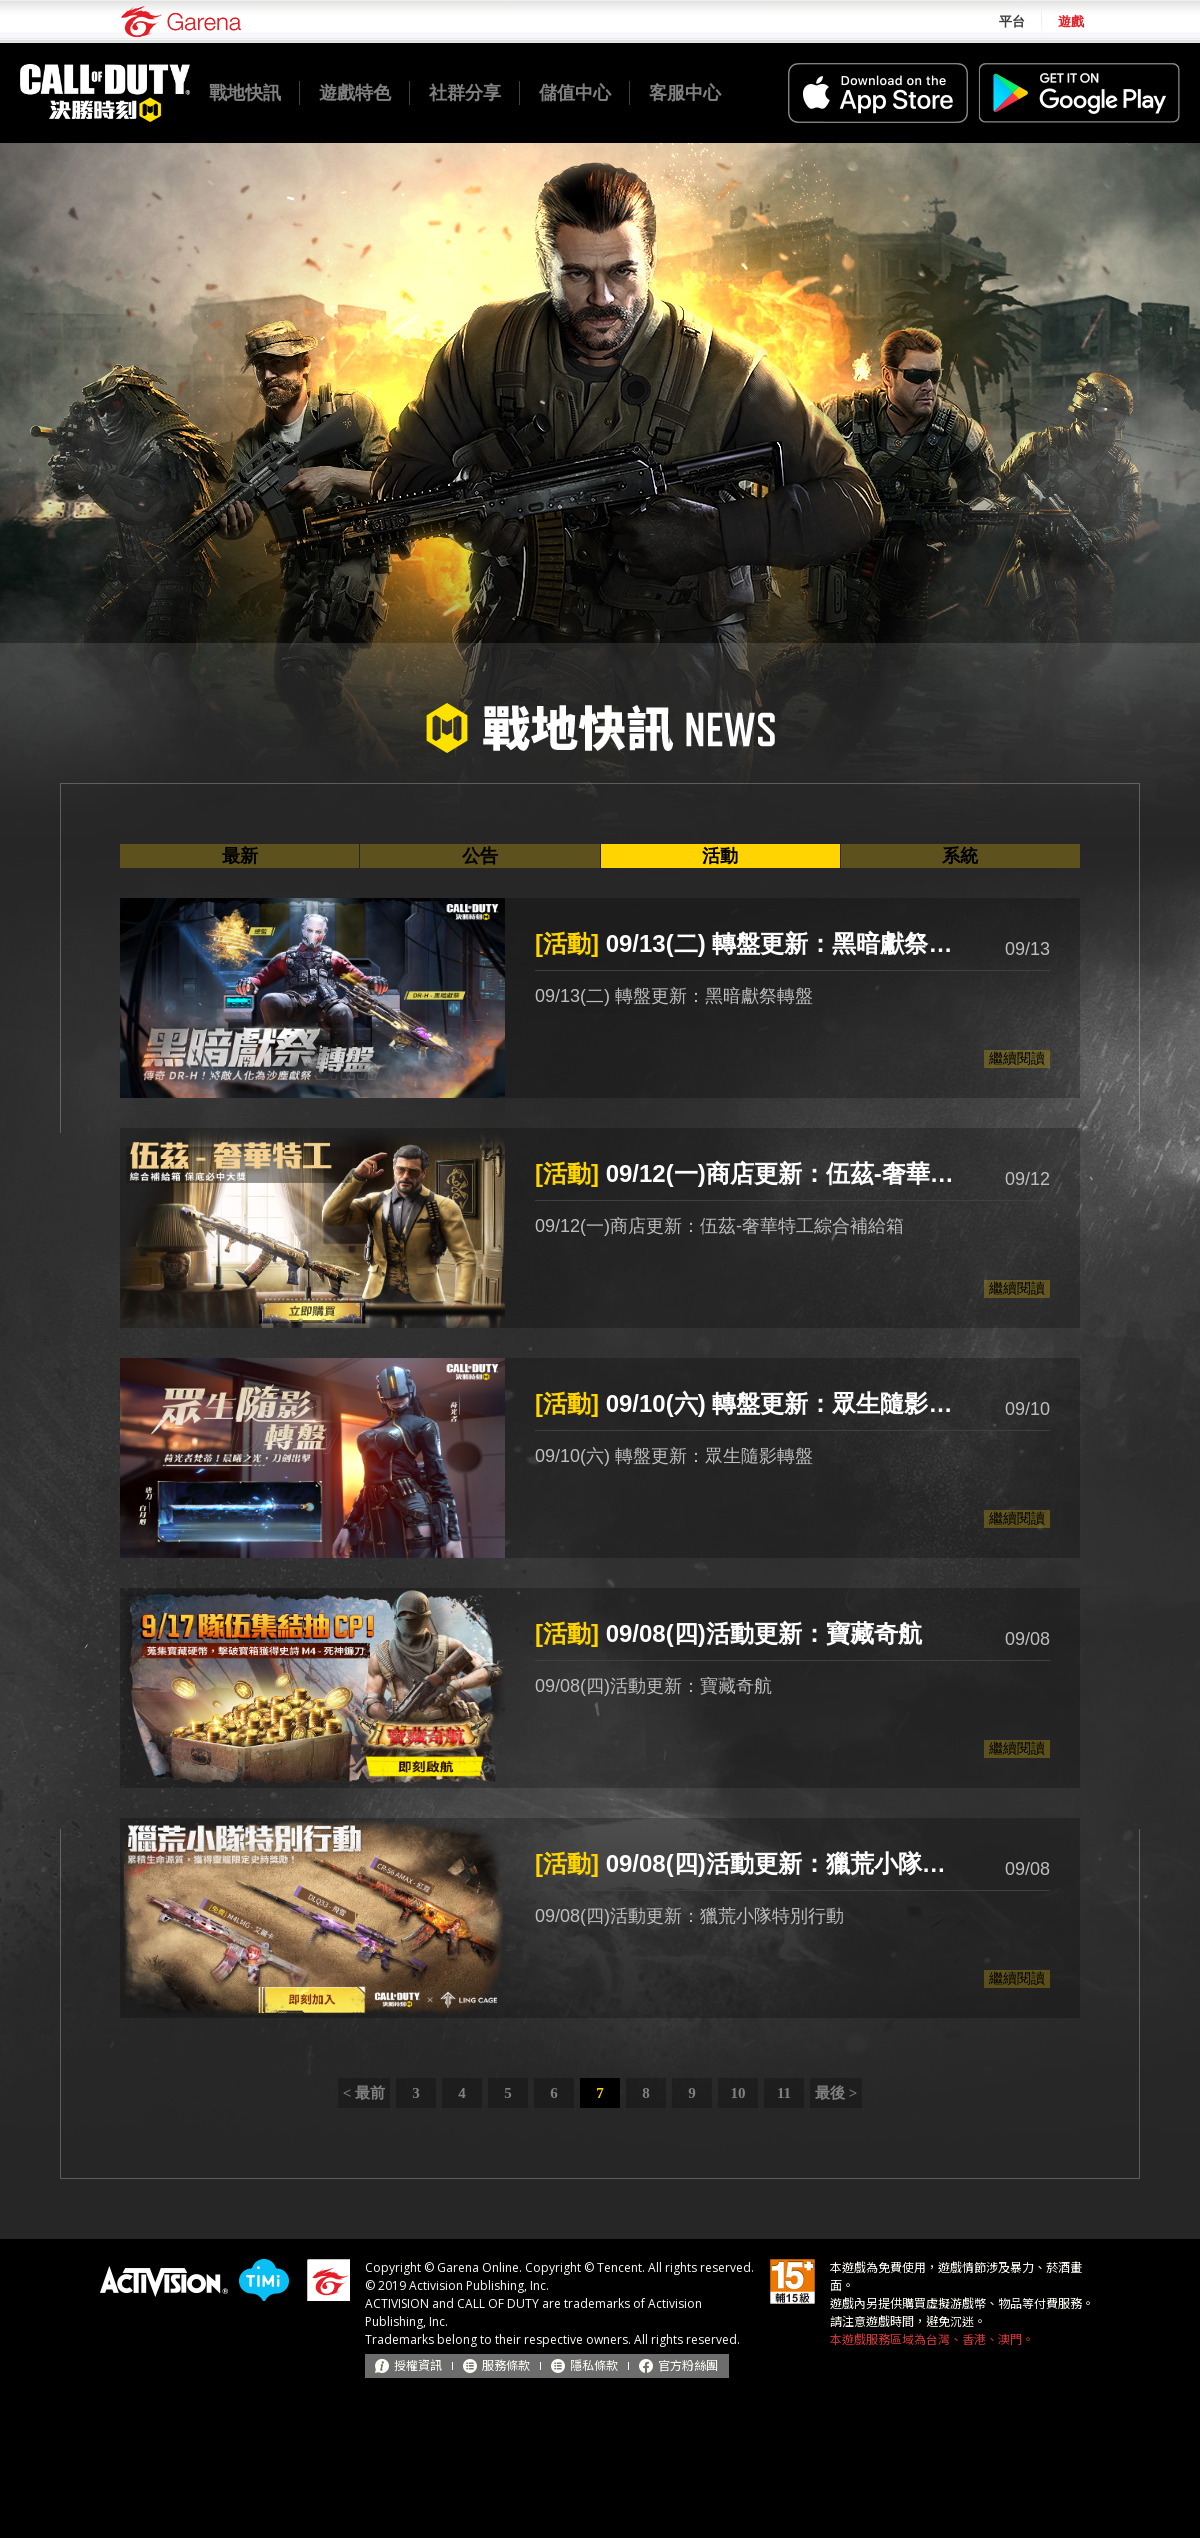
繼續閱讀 (1017, 1058)
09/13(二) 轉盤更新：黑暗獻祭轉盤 (750, 943)
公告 (480, 856)
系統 (960, 856)
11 (784, 2093)
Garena (181, 21)
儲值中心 (575, 93)
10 (738, 2093)
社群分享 (465, 93)
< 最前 (364, 2093)
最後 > (836, 2093)
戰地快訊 (245, 93)
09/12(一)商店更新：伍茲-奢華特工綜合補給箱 (750, 1173)
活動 (720, 856)
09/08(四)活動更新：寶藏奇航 (728, 1633)
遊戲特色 (355, 93)
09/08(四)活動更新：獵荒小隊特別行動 (750, 1863)
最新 (240, 856)
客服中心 (685, 93)
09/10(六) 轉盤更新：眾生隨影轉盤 (750, 1403)
